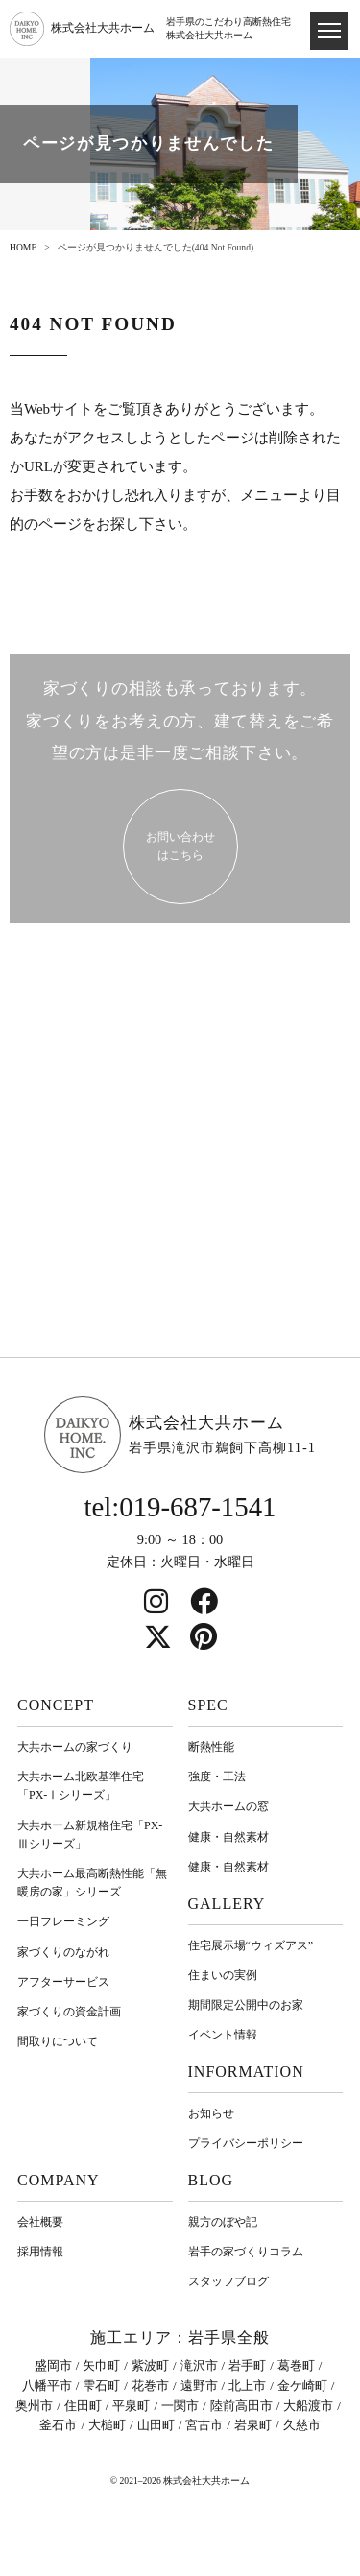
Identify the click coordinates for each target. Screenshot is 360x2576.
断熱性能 (211, 1746)
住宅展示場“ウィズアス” (251, 1945)
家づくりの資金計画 (69, 2011)
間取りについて (57, 2041)
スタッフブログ (228, 2281)
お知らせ (211, 2113)
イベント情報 (222, 2034)
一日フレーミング (63, 1921)
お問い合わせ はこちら (180, 846)
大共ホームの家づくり (74, 1746)
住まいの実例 (222, 1975)
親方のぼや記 (222, 2222)
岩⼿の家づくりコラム (245, 2251)
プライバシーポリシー (245, 2143)
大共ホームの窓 (228, 1806)
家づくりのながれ (63, 1952)
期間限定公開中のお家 (245, 2005)
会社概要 (40, 2222)
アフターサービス (63, 1982)
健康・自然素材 (228, 1837)
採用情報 (40, 2251)
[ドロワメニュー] (329, 31)
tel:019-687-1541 (180, 1506)
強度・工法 (217, 1776)
